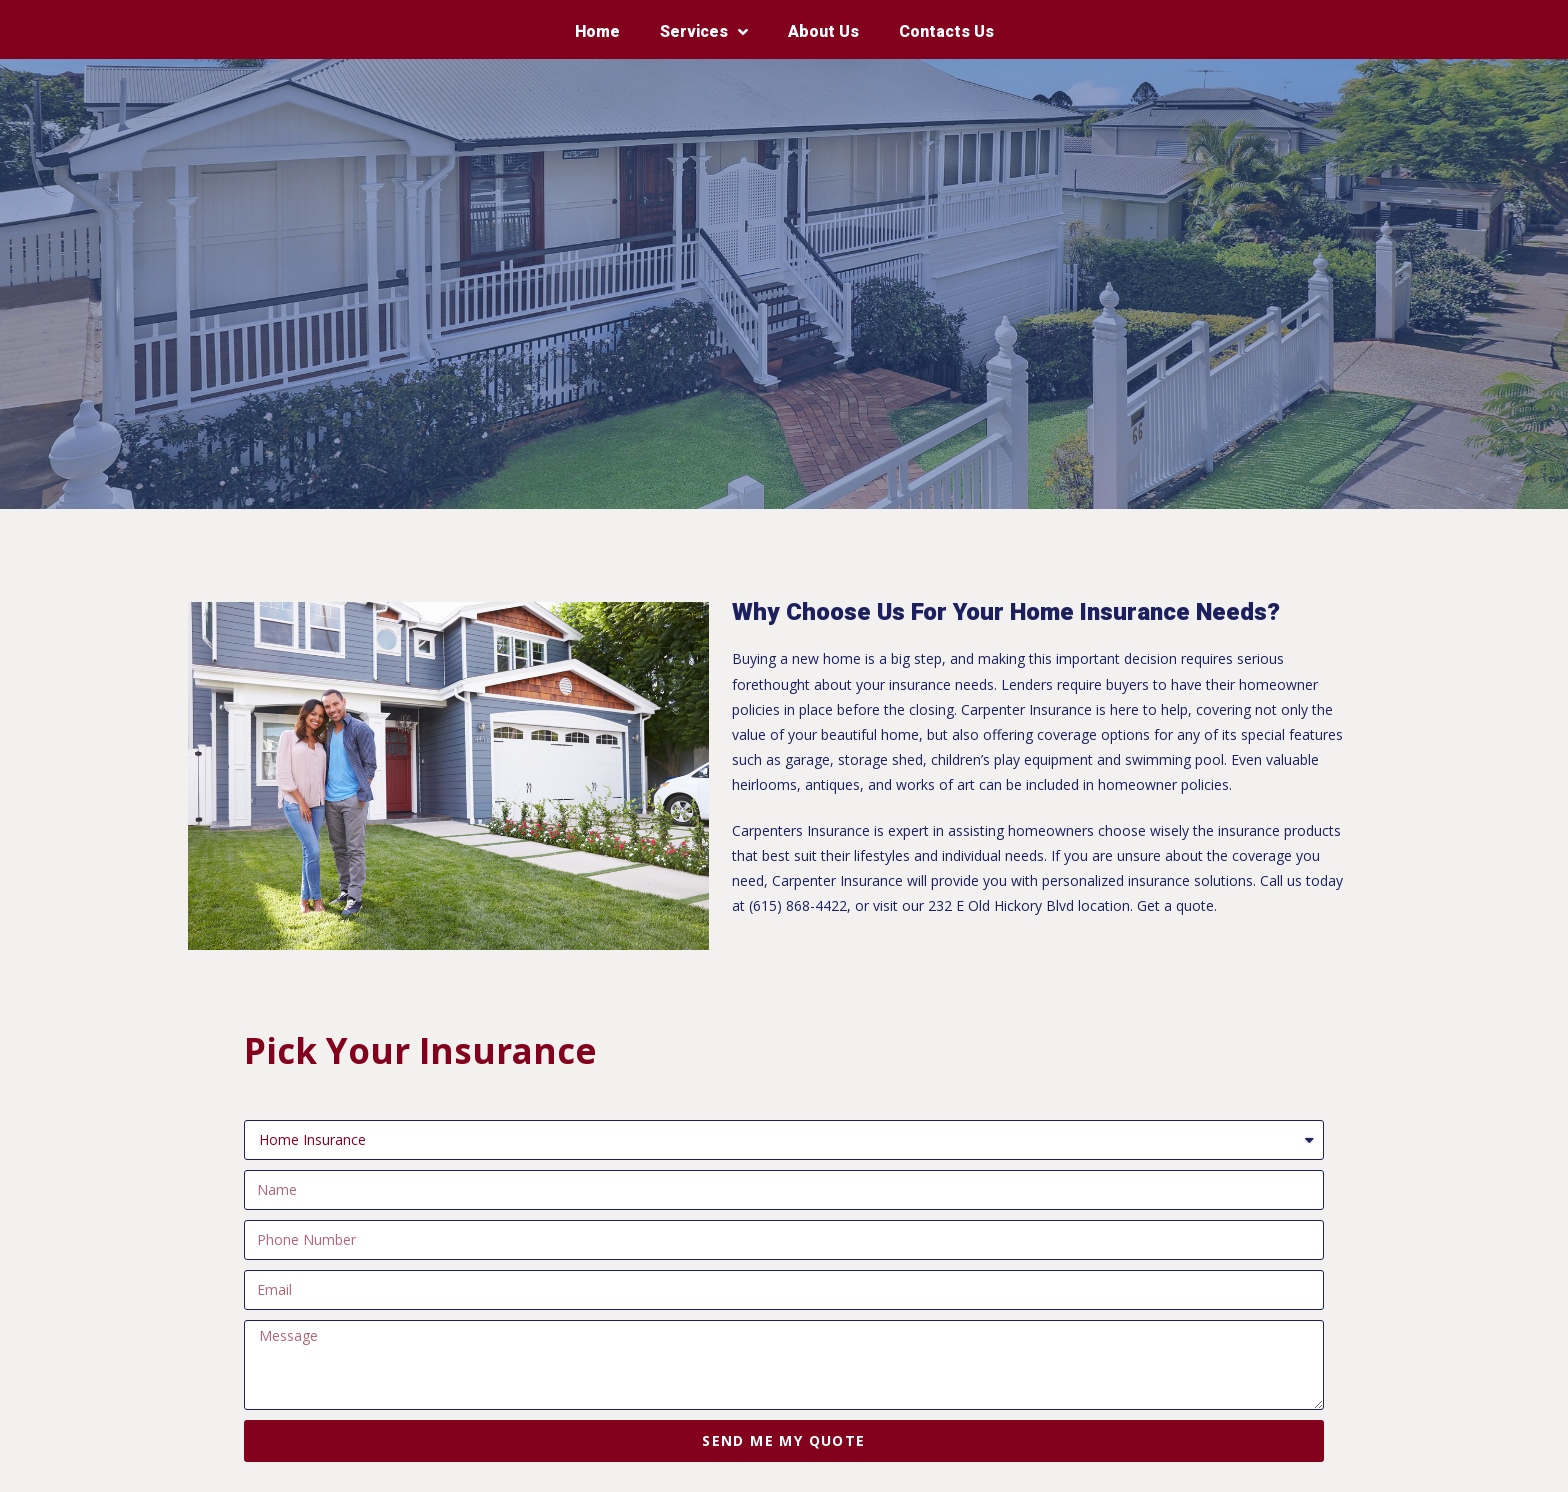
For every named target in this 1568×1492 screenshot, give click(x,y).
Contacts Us (946, 32)
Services (704, 32)
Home (597, 32)
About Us (823, 32)
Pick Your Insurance (420, 1050)
